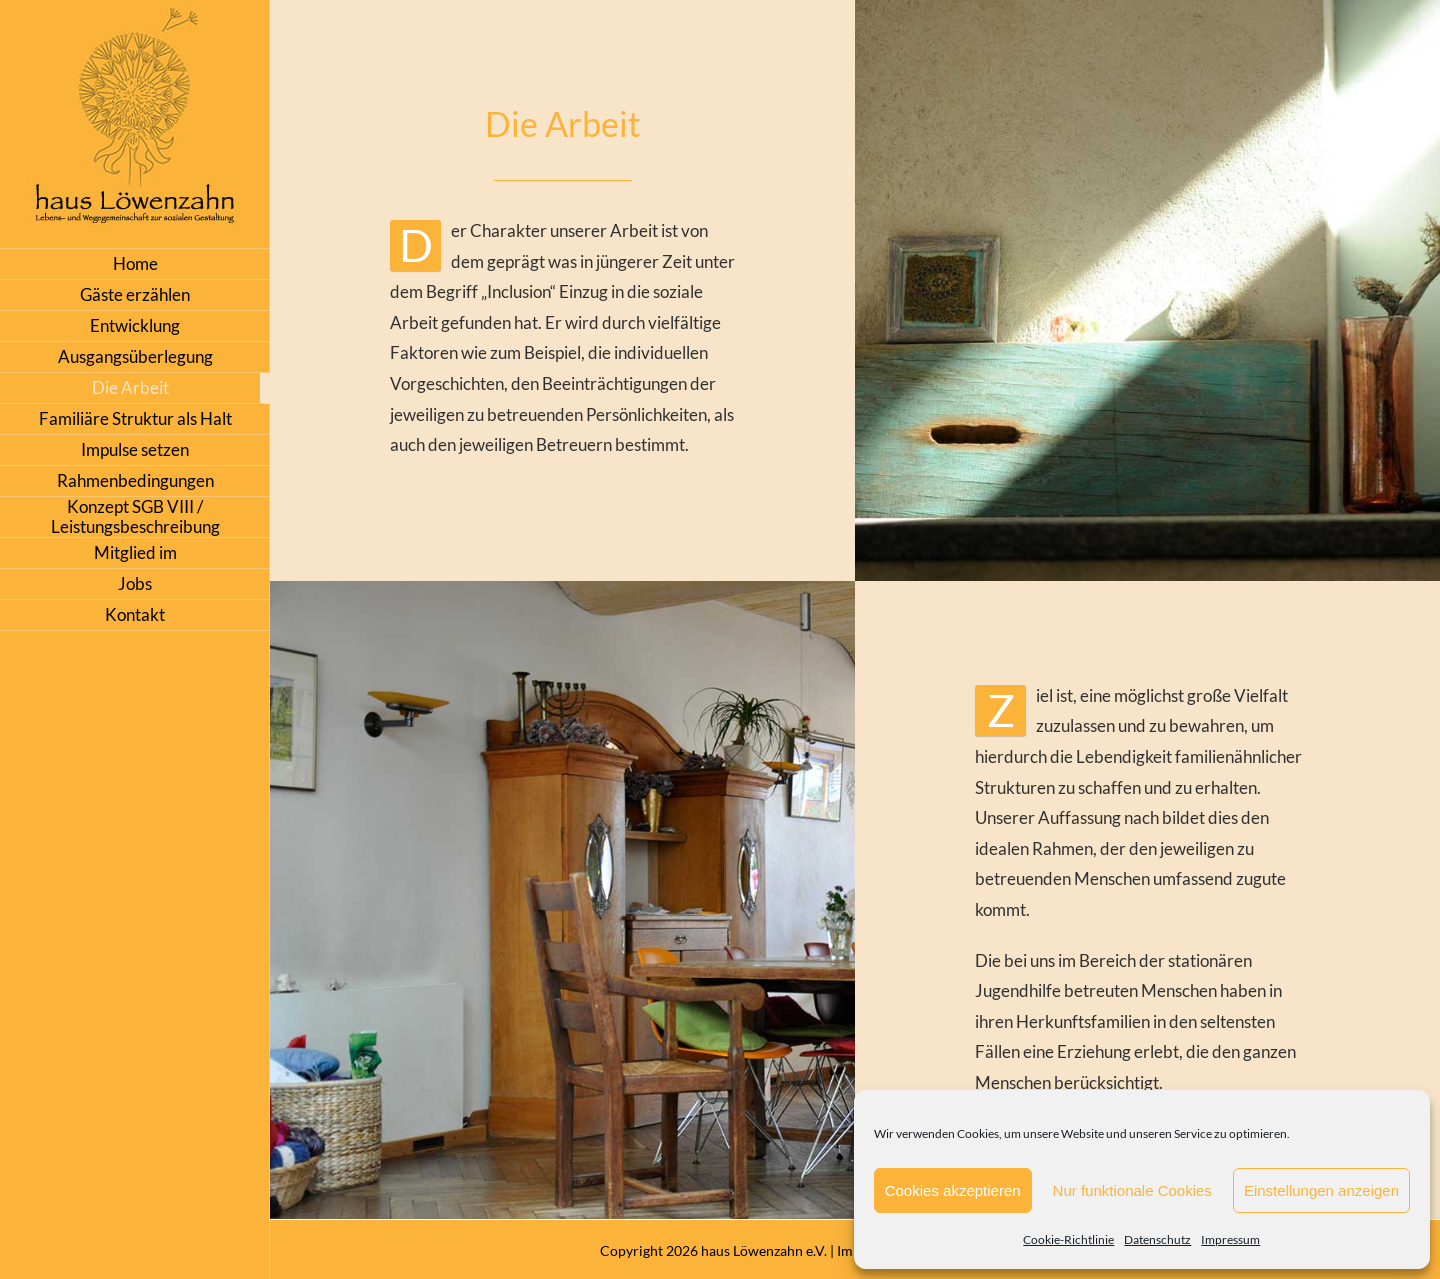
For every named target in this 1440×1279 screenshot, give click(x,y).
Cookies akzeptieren (953, 1190)
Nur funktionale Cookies (1132, 1190)
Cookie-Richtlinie (1068, 1239)
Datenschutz (1157, 1239)
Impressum (1230, 1239)
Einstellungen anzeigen (1321, 1190)
